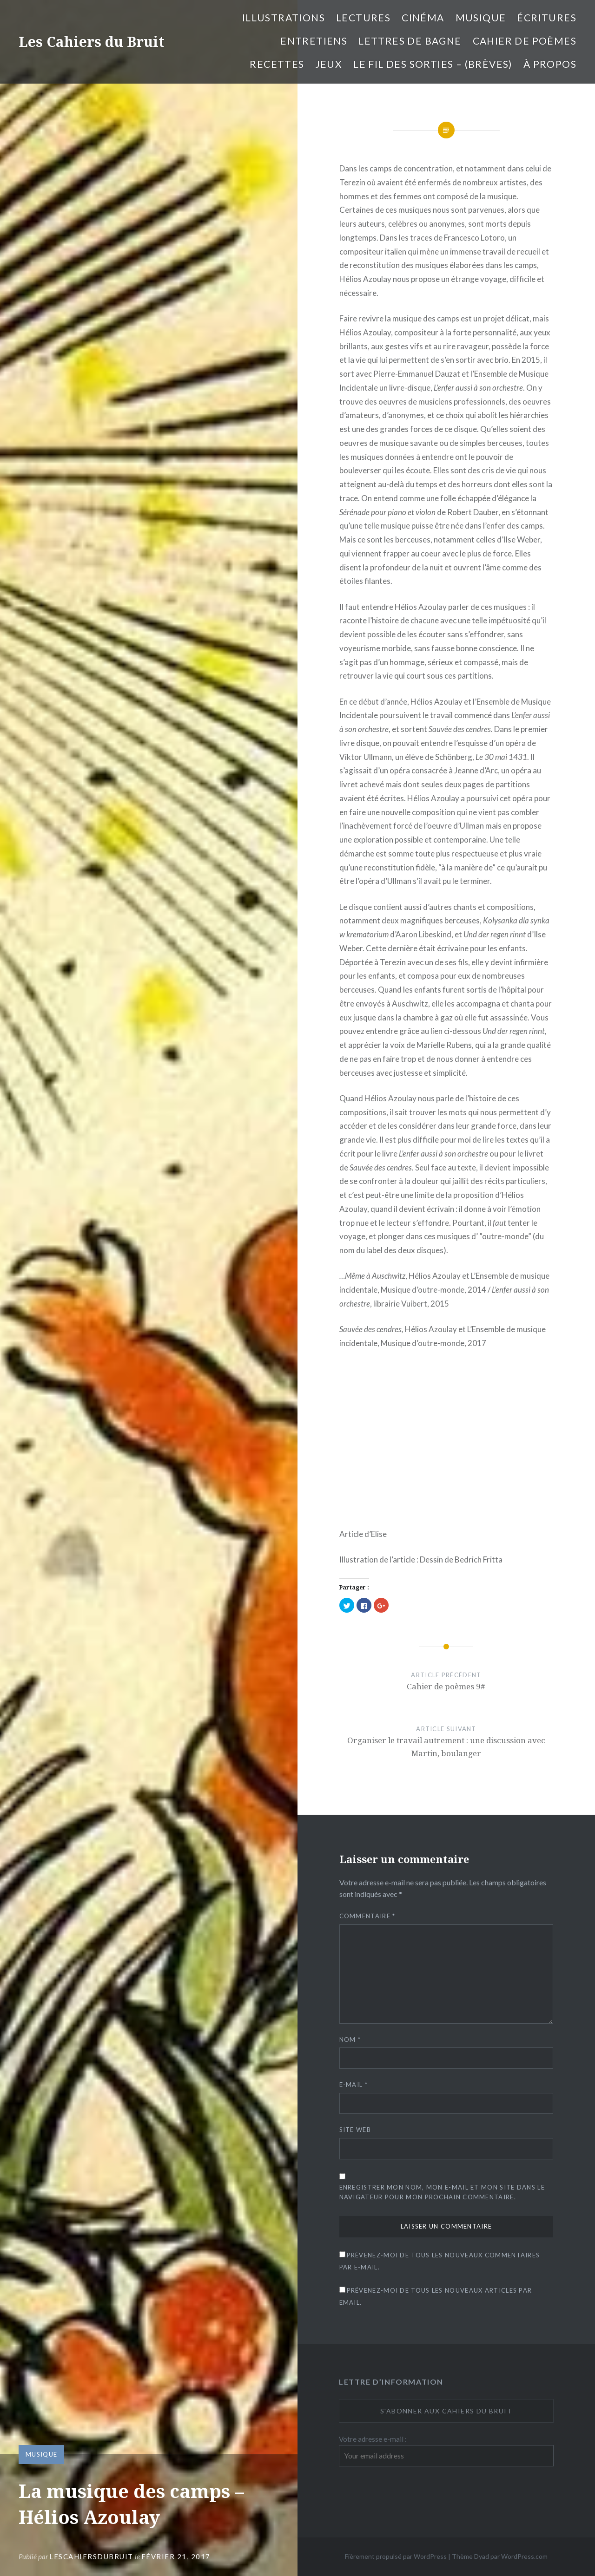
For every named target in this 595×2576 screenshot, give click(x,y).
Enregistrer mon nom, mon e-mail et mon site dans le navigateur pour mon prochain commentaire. (442, 2192)
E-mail (353, 2084)
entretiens (313, 40)
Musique (481, 17)
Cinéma (423, 17)
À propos (549, 64)
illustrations (283, 17)
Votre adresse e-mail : (373, 2439)
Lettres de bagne (409, 40)
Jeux (329, 64)
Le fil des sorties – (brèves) (432, 64)
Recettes (277, 64)
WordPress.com (524, 2556)
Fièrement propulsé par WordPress (396, 2556)
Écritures (546, 17)
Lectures (363, 17)
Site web (355, 2129)
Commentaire (367, 1916)
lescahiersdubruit (91, 2556)
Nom (350, 2039)
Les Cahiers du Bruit (92, 41)
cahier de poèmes (524, 40)
